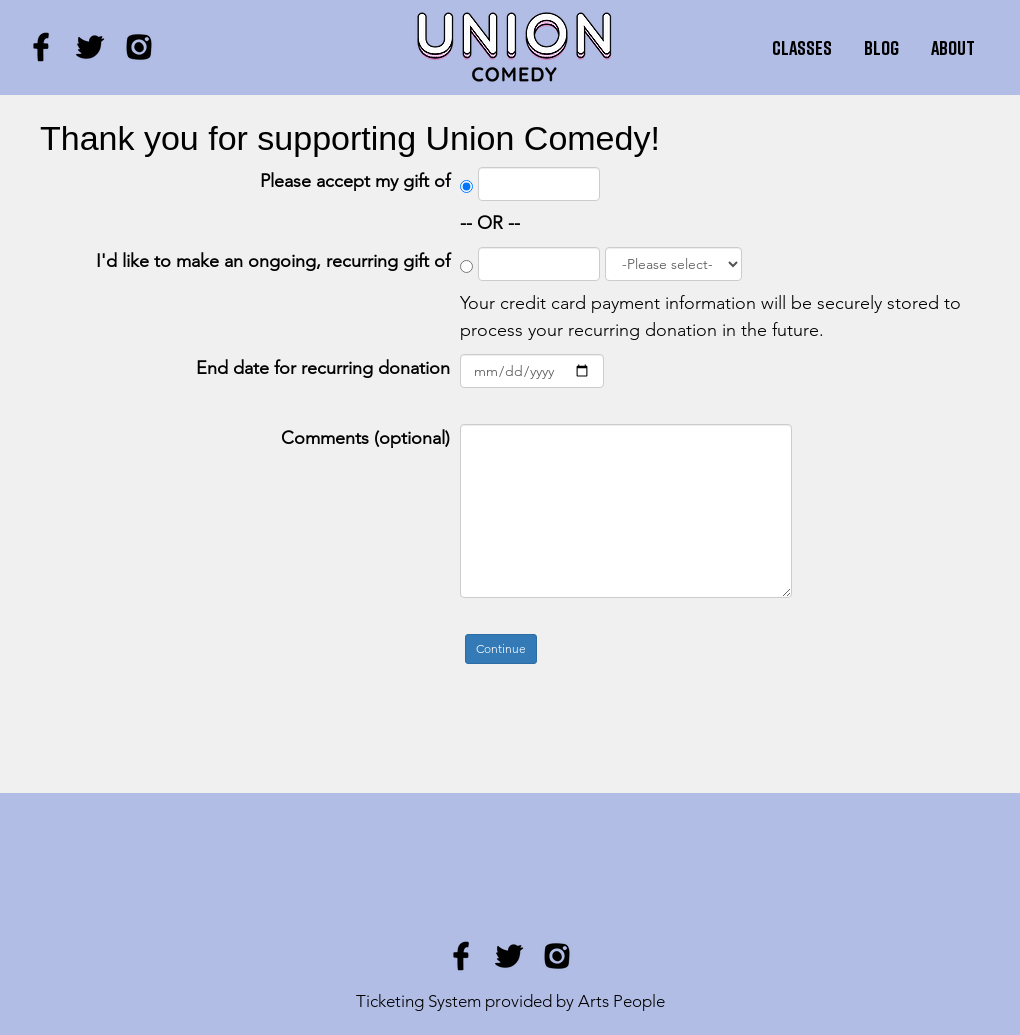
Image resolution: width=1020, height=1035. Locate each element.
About (953, 47)
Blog (881, 47)
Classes (802, 47)
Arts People (621, 1001)
